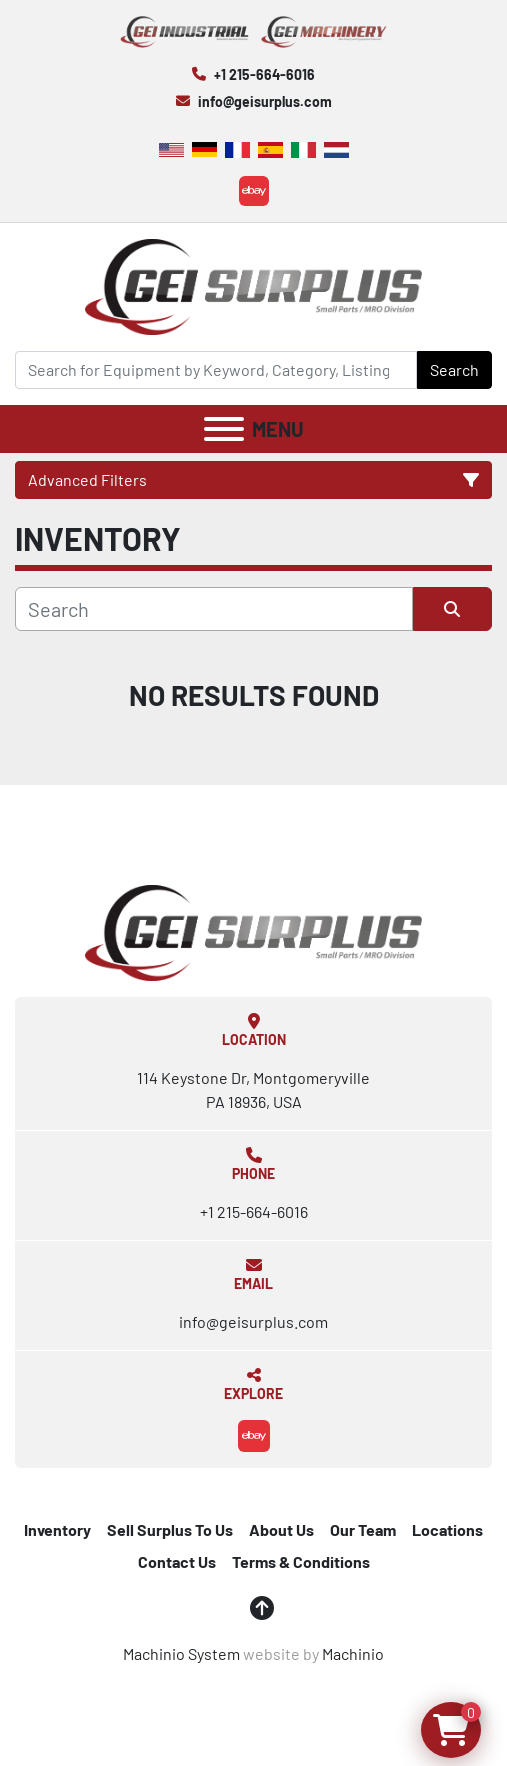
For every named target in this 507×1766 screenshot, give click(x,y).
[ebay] (254, 191)
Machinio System (181, 1653)
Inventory (57, 1529)
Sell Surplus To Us (170, 1529)
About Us (281, 1529)
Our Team (363, 1529)
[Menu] (224, 429)
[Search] (216, 370)
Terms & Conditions (301, 1561)
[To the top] (262, 1608)
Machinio (353, 1653)
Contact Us (177, 1561)
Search (454, 369)
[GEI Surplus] (254, 930)
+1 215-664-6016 (264, 74)
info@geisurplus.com (265, 101)
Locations (447, 1529)
